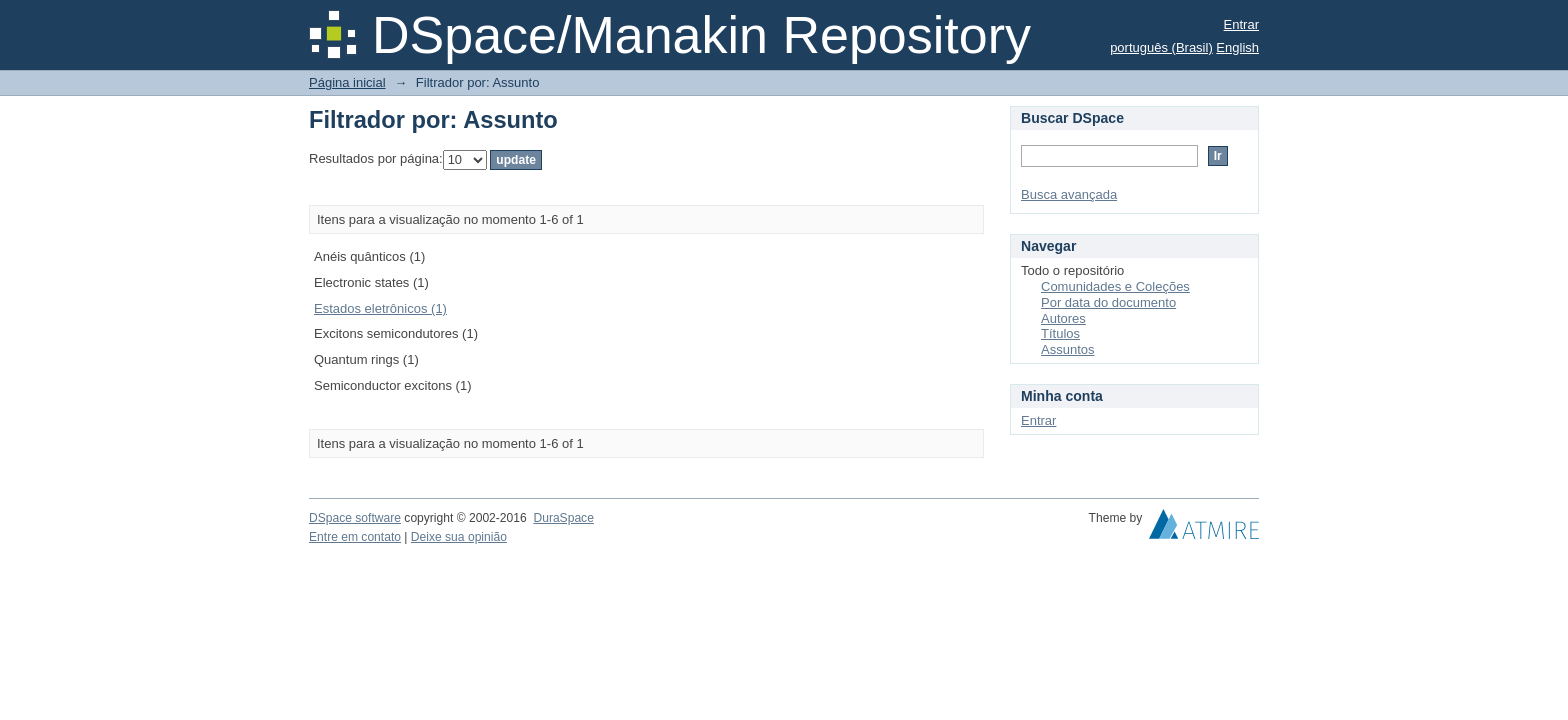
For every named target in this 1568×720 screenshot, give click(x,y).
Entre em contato (355, 537)
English (1237, 47)
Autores (1063, 318)
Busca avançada (1069, 194)
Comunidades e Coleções (1115, 286)
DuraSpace (563, 518)
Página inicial (347, 82)
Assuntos (1067, 349)
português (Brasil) (1161, 47)
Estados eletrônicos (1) (380, 308)
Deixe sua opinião (459, 537)
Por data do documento (1108, 302)
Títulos (1060, 333)
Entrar (1241, 24)
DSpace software (355, 518)
